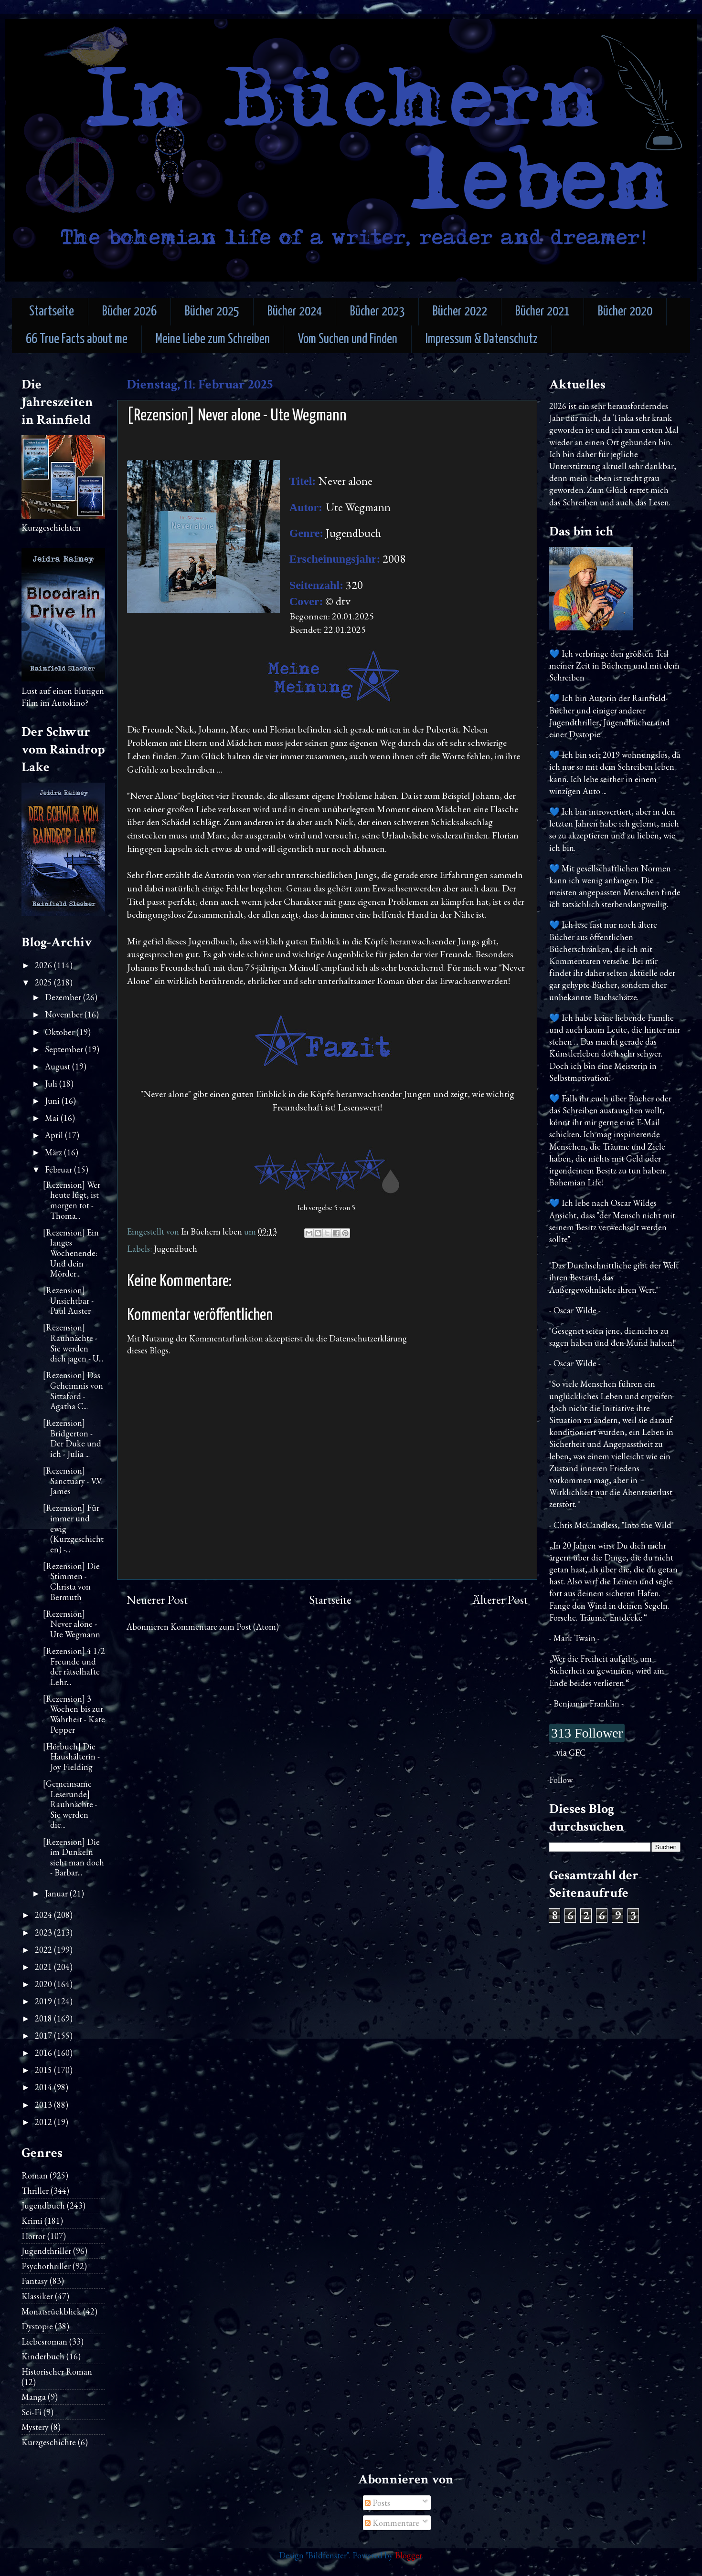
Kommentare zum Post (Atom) (224, 1626)
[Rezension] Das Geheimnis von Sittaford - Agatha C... (73, 1391)
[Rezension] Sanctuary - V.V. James (73, 1481)
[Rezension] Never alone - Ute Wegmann (71, 1624)
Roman (34, 2175)
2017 (44, 2035)
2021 (44, 1966)
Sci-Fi (31, 2412)
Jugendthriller (46, 2250)
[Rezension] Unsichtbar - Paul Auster (68, 1300)
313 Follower (587, 1733)
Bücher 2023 (377, 311)
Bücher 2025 (212, 311)
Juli (52, 1083)
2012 (44, 2121)
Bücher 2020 (625, 311)
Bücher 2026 (129, 311)
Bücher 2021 (542, 311)
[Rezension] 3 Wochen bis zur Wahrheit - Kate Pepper (74, 1714)
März (54, 1152)
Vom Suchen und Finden (347, 339)
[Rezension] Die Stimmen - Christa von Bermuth (71, 1581)
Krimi (32, 2220)
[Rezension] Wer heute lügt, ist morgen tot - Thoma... (71, 1200)
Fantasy (34, 2280)
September (65, 1049)
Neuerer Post (157, 1600)
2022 (44, 1949)
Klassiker (37, 2296)
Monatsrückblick (51, 2311)
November (65, 1014)
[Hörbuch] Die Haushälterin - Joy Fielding (71, 1756)
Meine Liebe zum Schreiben (213, 339)
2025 (44, 982)
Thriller (35, 2190)
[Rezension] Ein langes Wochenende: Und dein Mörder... (71, 1253)
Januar (57, 1893)
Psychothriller (46, 2266)
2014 (44, 2087)
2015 (44, 2069)
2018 (44, 2018)
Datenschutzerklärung (368, 1338)
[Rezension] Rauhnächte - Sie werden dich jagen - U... (73, 1343)
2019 (44, 2001)
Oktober (60, 1031)
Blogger (408, 2555)
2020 (44, 1984)
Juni (53, 1100)
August (58, 1066)
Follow (561, 1779)
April (55, 1135)
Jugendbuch (175, 1248)
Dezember (64, 997)
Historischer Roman (56, 2371)
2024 (44, 1914)
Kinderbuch (42, 2356)
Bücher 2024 (294, 311)
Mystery (35, 2426)
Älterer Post (500, 1600)
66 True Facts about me (77, 339)
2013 (44, 2104)
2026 (44, 965)
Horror (33, 2235)
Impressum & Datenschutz (481, 339)
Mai (53, 1117)
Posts (377, 2502)
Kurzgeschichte (48, 2442)
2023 (44, 1932)
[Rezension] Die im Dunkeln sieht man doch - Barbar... (73, 1857)
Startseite (51, 311)
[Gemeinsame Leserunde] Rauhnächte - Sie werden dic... (70, 1804)
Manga (33, 2396)
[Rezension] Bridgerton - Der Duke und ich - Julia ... (72, 1438)
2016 (44, 2052)
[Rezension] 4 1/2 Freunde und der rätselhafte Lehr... (74, 1666)
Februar (59, 1169)
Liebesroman (44, 2341)
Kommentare (392, 2522)
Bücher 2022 (460, 311)
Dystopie (37, 2326)
